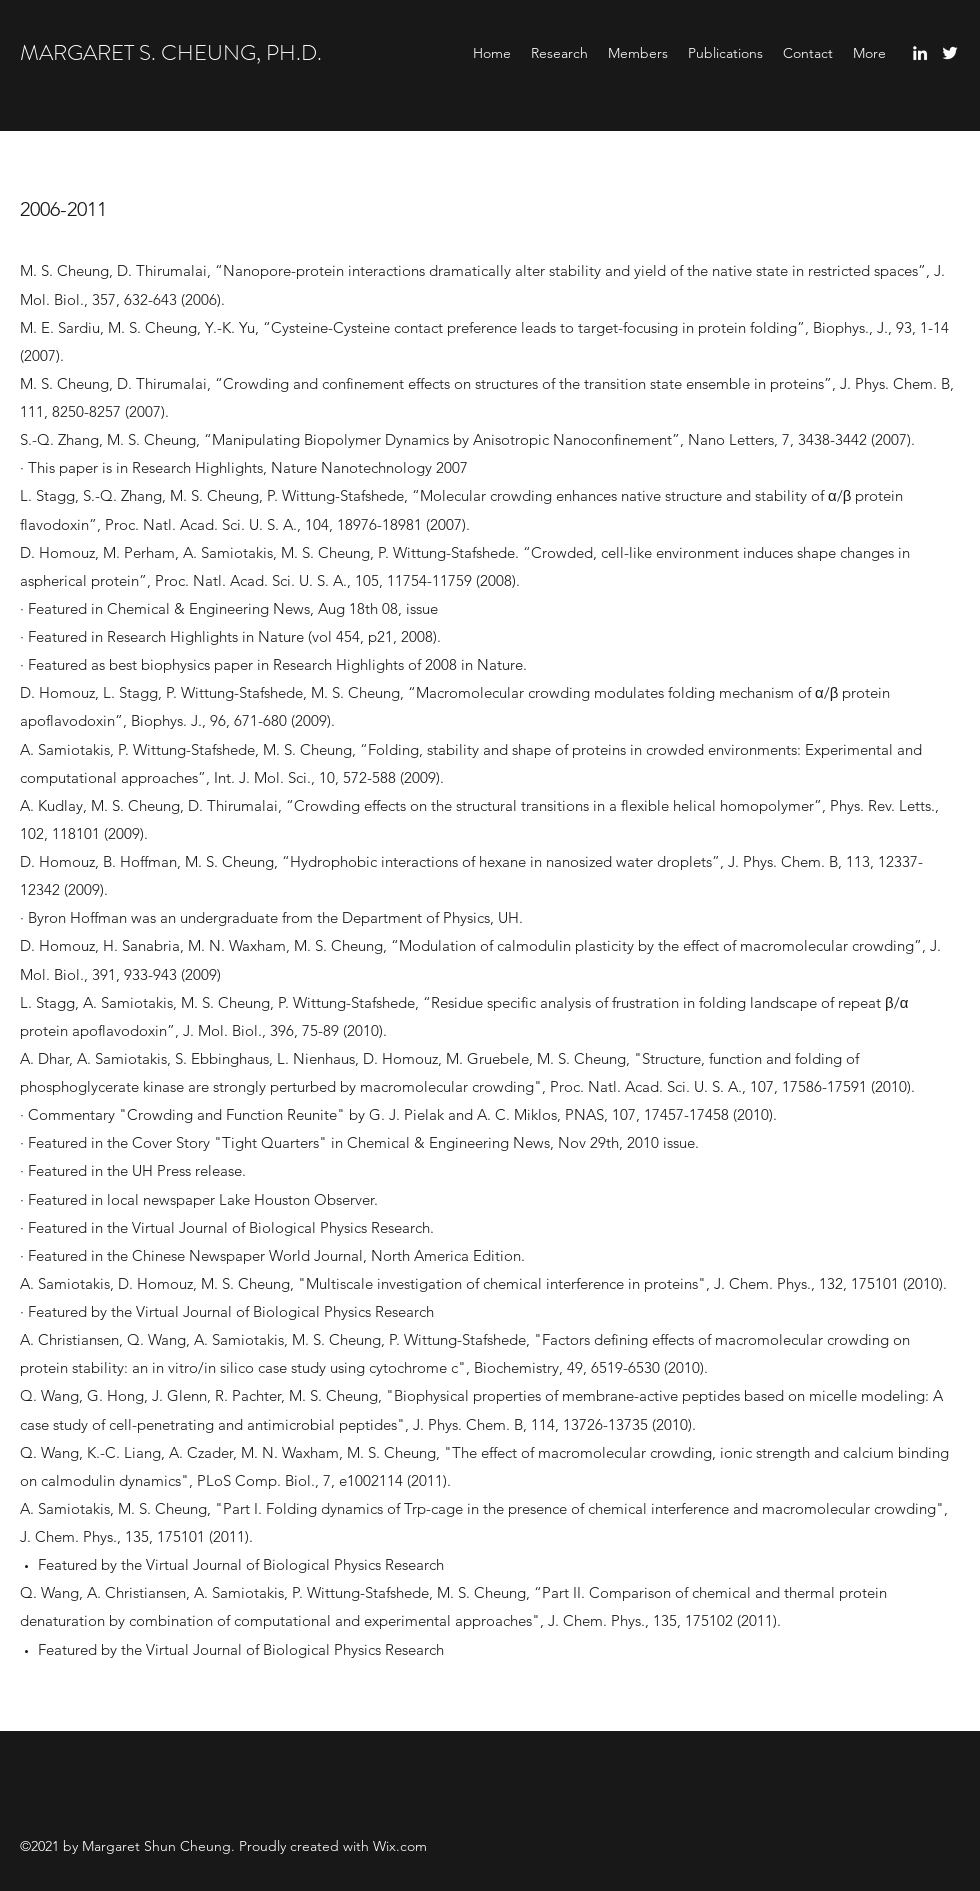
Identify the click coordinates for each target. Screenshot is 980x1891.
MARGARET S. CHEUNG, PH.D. (171, 52)
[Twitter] (950, 53)
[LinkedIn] (920, 53)
